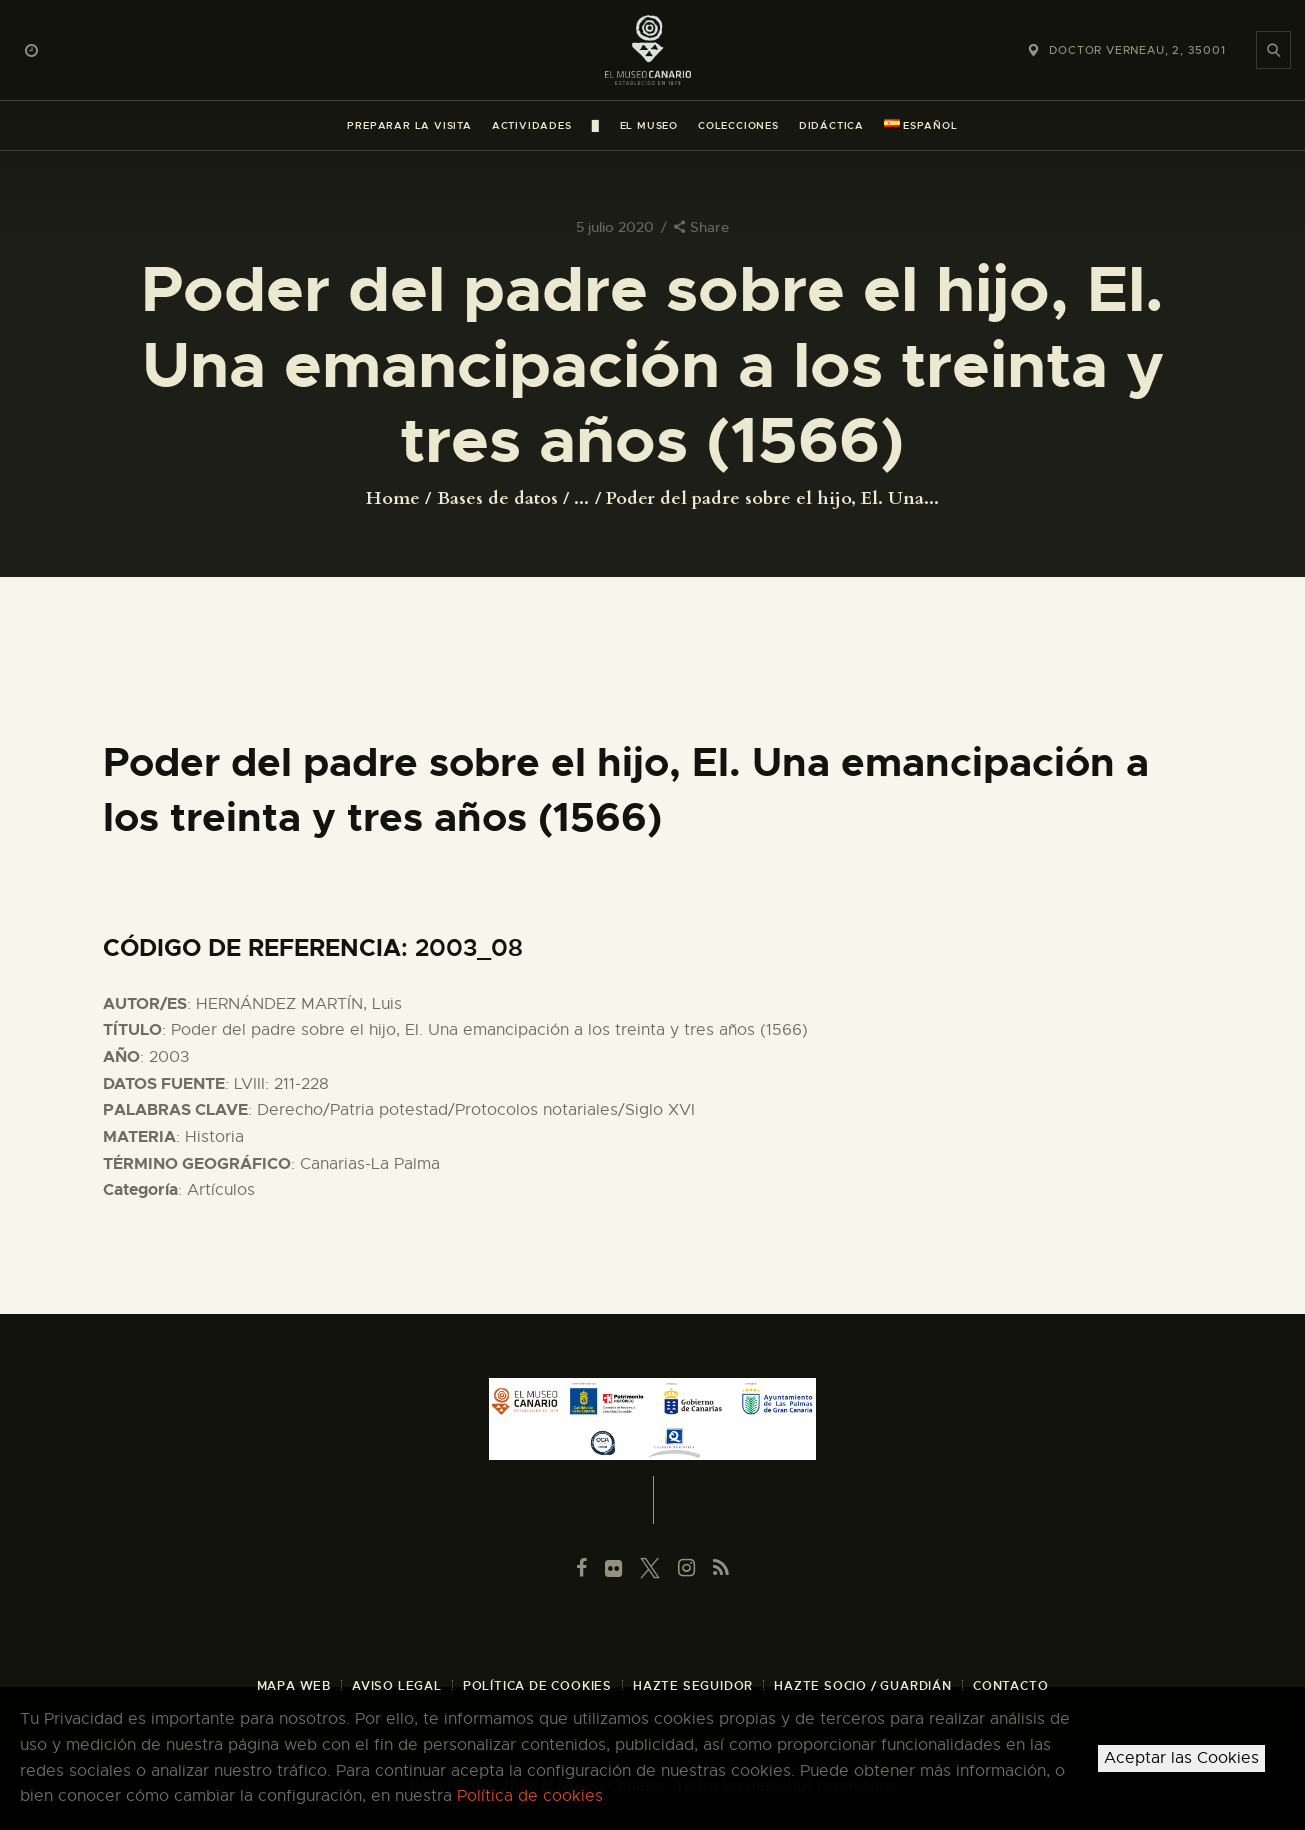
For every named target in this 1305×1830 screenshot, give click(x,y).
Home (393, 499)
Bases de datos (497, 498)
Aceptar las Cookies (1181, 1758)
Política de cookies (530, 1796)
